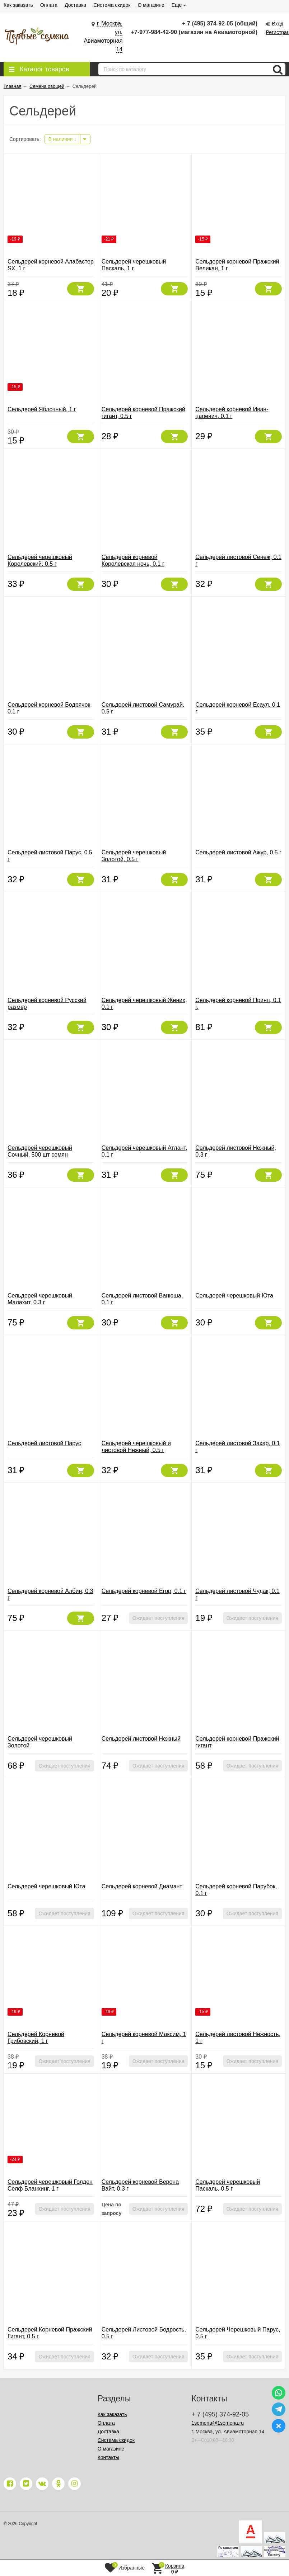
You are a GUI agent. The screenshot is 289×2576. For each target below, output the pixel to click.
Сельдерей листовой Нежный (141, 1739)
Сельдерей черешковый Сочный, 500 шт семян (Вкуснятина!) (40, 1154)
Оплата (48, 5)
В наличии (62, 139)
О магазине (150, 5)
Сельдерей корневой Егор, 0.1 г (144, 1591)
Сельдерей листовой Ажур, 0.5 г (238, 852)
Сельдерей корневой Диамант (142, 1886)
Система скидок (111, 5)
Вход (277, 24)
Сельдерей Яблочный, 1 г (42, 409)
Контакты (108, 2457)
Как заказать (18, 5)
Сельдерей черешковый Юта (234, 1295)
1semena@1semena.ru (217, 2423)
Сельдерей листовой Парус (44, 1443)
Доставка (75, 5)
